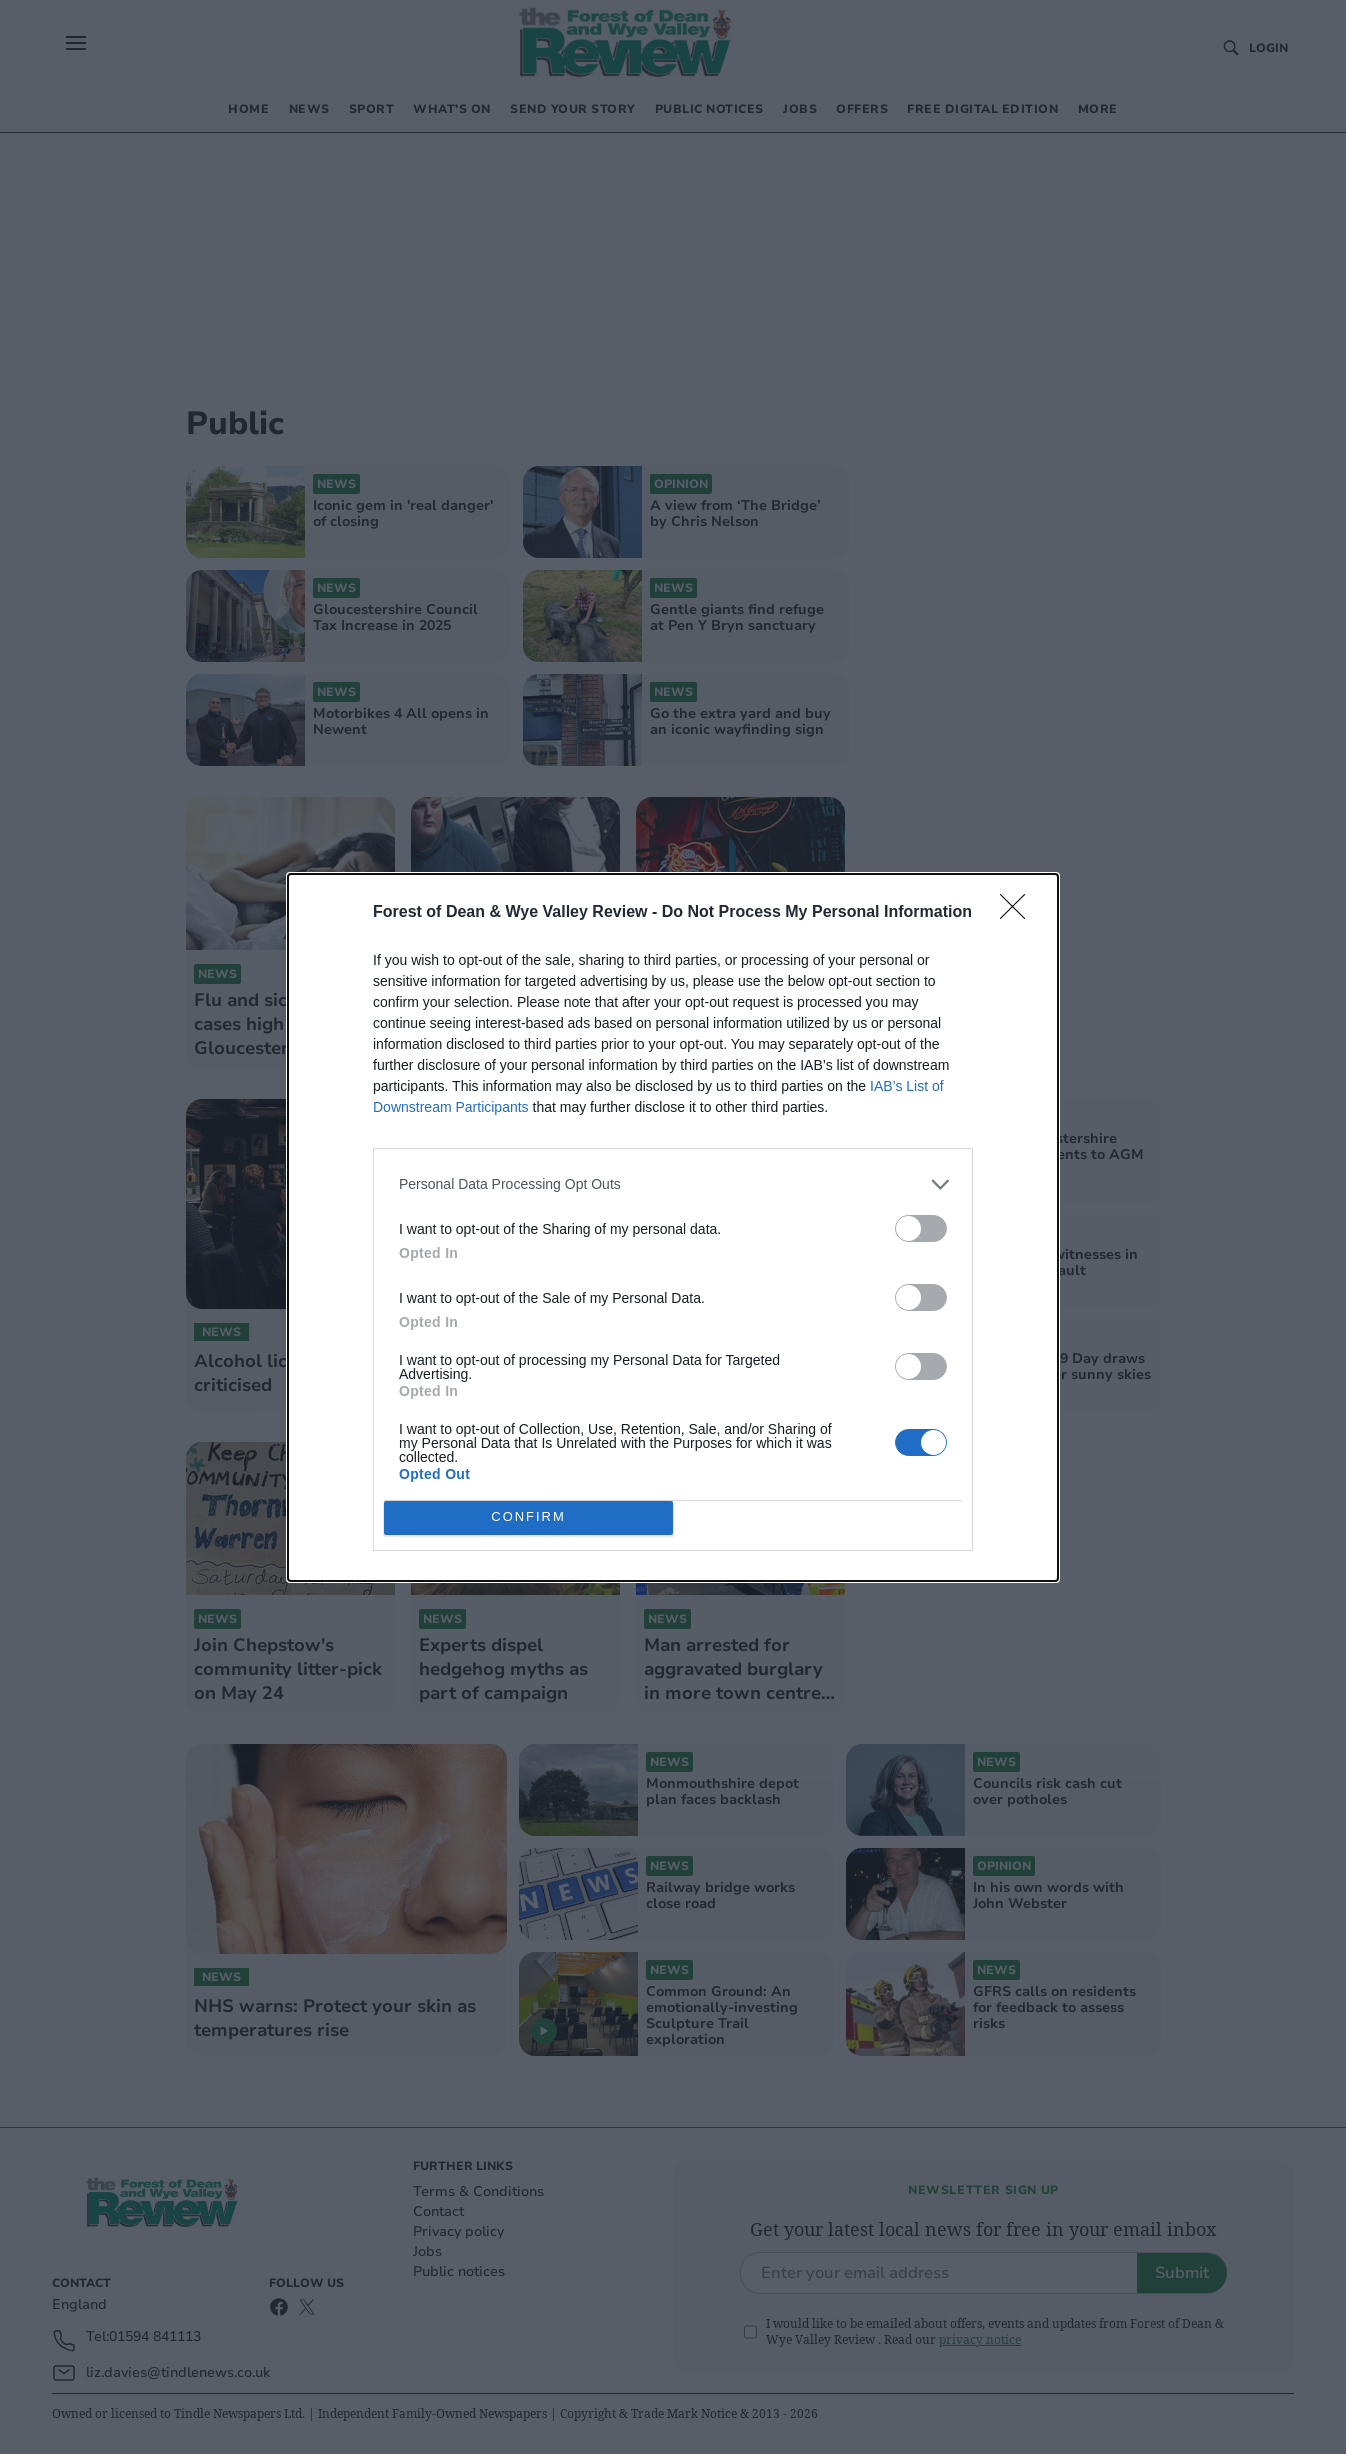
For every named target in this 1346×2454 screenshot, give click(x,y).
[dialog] (673, 1227)
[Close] (1019, 913)
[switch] (921, 1228)
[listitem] (673, 1184)
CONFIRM (528, 1516)
